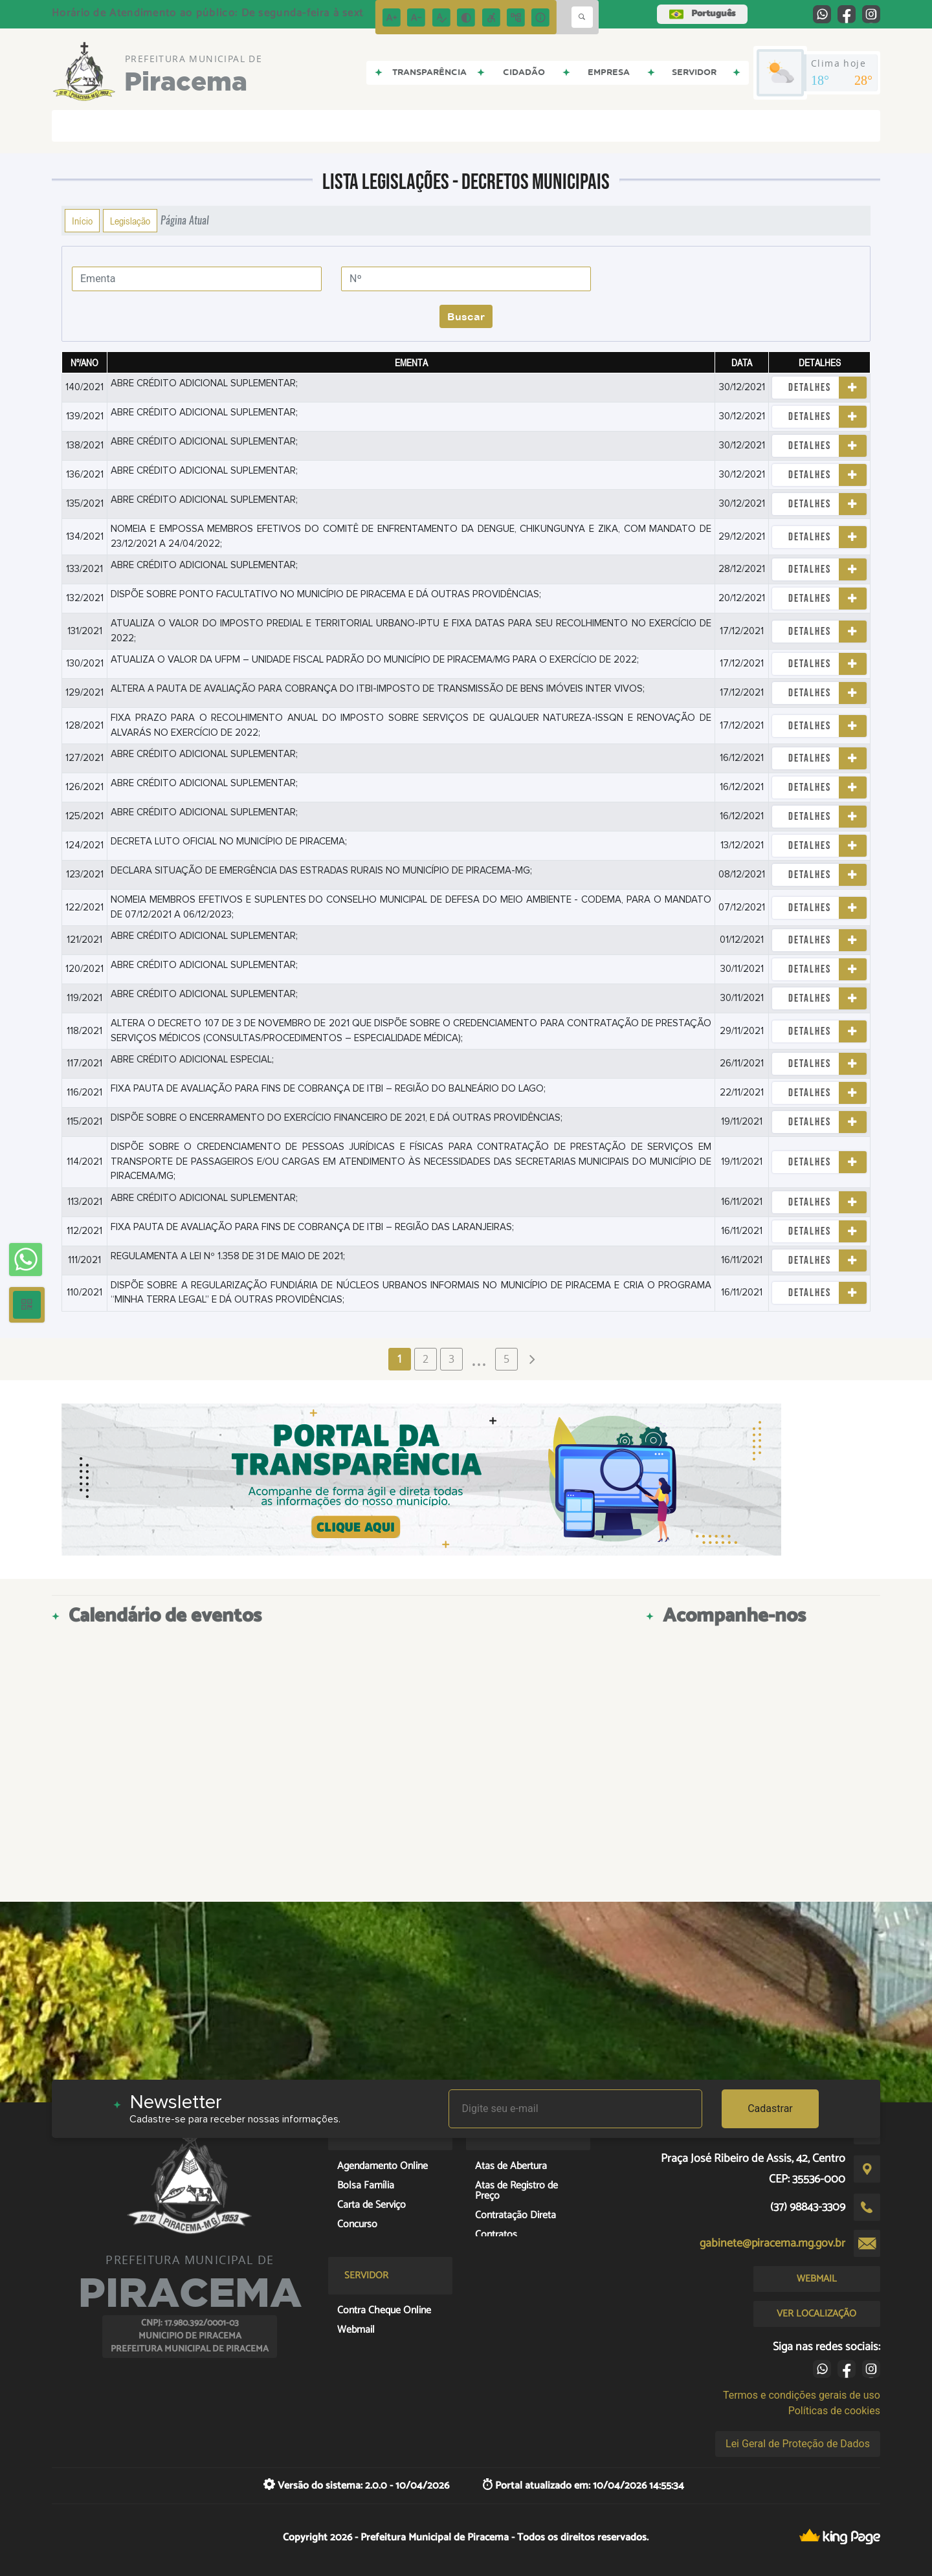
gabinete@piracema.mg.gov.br (772, 2243)
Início (82, 220)
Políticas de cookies (834, 2411)
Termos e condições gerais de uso (801, 2395)
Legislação (130, 220)
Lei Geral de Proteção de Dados (798, 2444)
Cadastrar (770, 2108)
